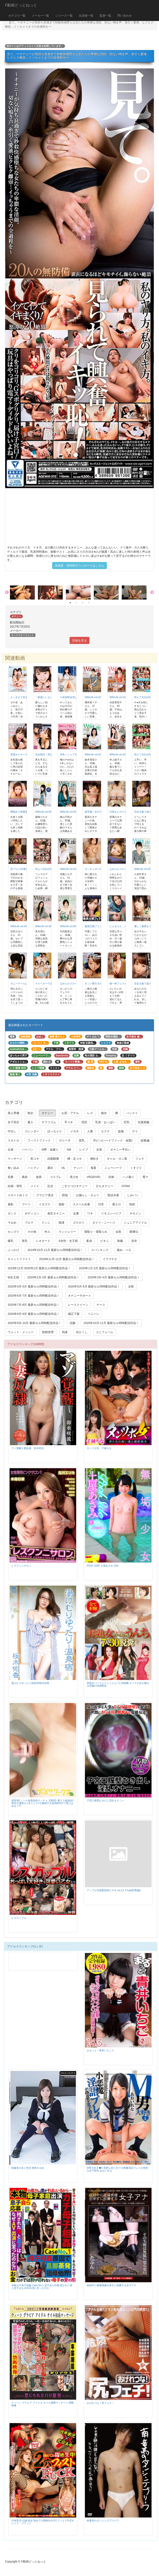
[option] (24, 592)
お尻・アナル (70, 1113)
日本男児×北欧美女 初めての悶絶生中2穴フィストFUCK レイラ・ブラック (42, 2522)
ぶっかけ (13, 1250)
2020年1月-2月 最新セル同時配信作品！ (105, 1268)
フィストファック (39, 1140)
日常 (101, 1204)
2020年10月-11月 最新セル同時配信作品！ (111, 1323)
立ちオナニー (104, 1186)
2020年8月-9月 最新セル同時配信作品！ (34, 1313)
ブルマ (29, 1222)
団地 (65, 1195)
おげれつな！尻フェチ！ (100, 2403)
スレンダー (32, 1131)
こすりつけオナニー (74, 1186)
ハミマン (33, 1167)
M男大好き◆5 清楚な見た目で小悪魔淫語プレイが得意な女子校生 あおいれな (117, 2169)
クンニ (46, 1222)
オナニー (47, 1113)
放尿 (39, 1177)
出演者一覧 (86, 15)
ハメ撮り (128, 1177)
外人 (47, 1231)
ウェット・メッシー (21, 1332)
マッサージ (15, 1158)
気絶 (132, 1204)
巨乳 (127, 1122)
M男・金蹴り (50, 1149)
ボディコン (32, 1213)
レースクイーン (78, 1304)
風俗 (25, 1177)
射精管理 (48, 1332)
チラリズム (49, 1122)
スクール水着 (81, 1204)
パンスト (132, 1113)
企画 (10, 1149)
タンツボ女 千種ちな (99, 1448)
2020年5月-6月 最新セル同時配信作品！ (94, 1286)
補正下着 (74, 1313)
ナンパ (77, 1167)
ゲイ (135, 1131)
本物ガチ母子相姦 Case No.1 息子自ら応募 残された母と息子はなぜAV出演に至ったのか (41, 2287)
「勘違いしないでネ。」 (49, 697)
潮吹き (94, 1158)
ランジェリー (67, 1231)
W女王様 (13, 1277)
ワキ (90, 1213)
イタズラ (44, 1204)
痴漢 (61, 1222)
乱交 (50, 1186)
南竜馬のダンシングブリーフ (103, 2520)
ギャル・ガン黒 (117, 1158)
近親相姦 (143, 1122)
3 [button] (83, 603)
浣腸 (72, 1323)
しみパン (133, 1195)
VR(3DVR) (93, 1177)
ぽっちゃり (54, 1131)
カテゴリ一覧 (16, 15)
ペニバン (93, 1313)
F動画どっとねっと (21, 5)
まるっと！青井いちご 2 (100, 2050)
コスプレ (55, 1177)
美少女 (74, 1177)
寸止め (12, 1222)
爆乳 (10, 1240)
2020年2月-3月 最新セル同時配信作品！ (53, 1277)
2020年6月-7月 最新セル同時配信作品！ (34, 1295)
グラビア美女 (45, 1195)
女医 (118, 1231)
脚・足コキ (74, 1158)
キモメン (135, 1213)
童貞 (89, 1240)
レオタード (43, 1240)
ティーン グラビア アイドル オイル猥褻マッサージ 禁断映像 (42, 2404)
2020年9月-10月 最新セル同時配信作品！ (34, 1323)
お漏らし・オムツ (87, 1195)
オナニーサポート (79, 1295)
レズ (90, 1113)
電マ (145, 1177)
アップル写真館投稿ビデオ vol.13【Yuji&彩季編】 (114, 1890)
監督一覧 (105, 15)
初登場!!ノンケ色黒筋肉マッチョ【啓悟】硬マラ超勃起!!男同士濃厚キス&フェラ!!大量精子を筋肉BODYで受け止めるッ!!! (42, 1803)
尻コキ (34, 1158)
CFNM (125, 1186)
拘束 (65, 1332)
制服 (120, 1240)
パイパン (27, 1149)
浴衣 (134, 1240)
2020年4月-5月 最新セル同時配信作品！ (34, 1286)
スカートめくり (18, 1195)
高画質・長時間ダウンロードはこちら (79, 565)
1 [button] (70, 603)
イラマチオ (110, 1259)
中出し (12, 1131)
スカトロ (13, 1140)
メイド (34, 1186)
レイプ (83, 1149)
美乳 (25, 1240)
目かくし (82, 1332)
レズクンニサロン (21, 1565)
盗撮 (121, 1131)
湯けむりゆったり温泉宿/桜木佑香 (30, 1683)
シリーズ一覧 (64, 15)
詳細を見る (79, 640)
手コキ (68, 1122)
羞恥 (10, 1204)
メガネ (74, 1131)
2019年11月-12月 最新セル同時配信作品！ (66, 1259)
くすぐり (136, 1167)
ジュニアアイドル (135, 1222)
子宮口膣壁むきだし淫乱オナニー (105, 1800)
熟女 (30, 1113)
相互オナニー (56, 1213)
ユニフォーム (104, 1332)
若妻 (10, 1177)
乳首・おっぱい (105, 1122)
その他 (32, 1231)
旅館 (61, 1204)
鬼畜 (93, 1167)
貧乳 (82, 1140)
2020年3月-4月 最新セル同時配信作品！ (114, 1277)
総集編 (145, 1140)
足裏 (76, 1213)
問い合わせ (124, 15)
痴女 (104, 1113)
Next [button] (152, 592)
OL (63, 1167)
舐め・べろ (124, 1250)
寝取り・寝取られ (95, 1231)
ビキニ (104, 1240)
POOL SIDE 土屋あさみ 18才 (103, 1565)
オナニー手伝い (120, 1149)
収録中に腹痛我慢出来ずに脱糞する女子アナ (111, 2285)
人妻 (90, 1131)
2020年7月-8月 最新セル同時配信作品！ (34, 1304)
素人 (30, 1122)
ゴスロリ (78, 1222)
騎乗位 (134, 1231)
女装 (99, 1149)
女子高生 (13, 1122)
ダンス (12, 1213)
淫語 (84, 1122)
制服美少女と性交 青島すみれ (27, 2167)
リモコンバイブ (111, 1213)
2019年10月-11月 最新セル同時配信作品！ (55, 1250)
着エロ (116, 1204)
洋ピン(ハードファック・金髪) (112, 1140)
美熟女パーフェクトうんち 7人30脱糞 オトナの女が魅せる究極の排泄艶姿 (118, 1684)
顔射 (111, 1177)
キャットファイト (19, 1259)
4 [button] (89, 603)
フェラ (139, 1158)
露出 (50, 1167)
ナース (100, 1304)
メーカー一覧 (40, 15)
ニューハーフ (113, 1167)
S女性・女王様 (68, 1240)
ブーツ (26, 1204)
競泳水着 (113, 1195)
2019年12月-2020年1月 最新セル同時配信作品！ (39, 1268)
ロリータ (65, 1140)
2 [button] (76, 603)
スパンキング (99, 1250)
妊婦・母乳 (15, 1186)
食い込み (13, 1167)
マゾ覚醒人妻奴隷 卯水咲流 (27, 1448)
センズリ (13, 1231)
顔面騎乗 (53, 1158)
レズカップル (18, 1917)
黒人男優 (13, 1113)
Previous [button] (7, 592)
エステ (105, 1131)
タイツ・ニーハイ (104, 1222)
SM (69, 1149)
